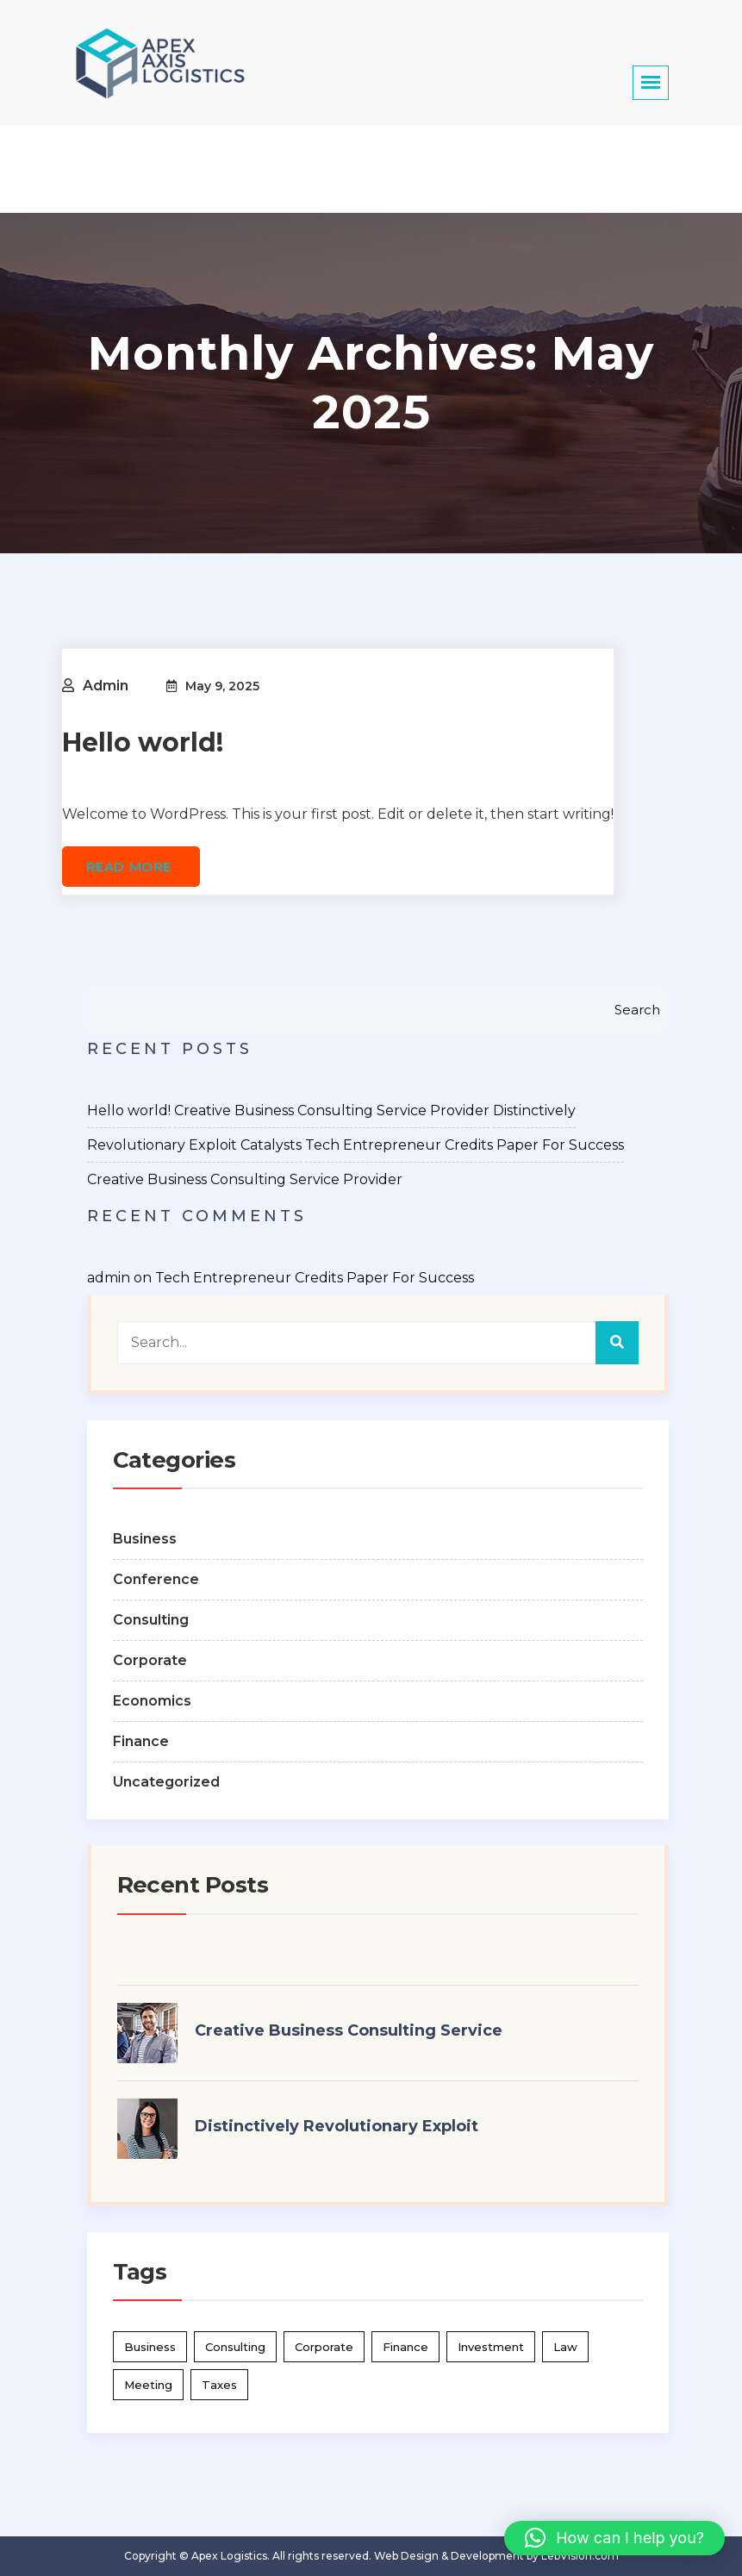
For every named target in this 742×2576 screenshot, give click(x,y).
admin (105, 685)
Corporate (150, 1660)
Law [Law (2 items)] (565, 2347)
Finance (141, 1741)
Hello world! (142, 742)
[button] (614, 2538)
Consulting (151, 1620)
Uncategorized (166, 1782)
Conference (156, 1579)
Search (637, 1009)
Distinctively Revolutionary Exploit (336, 2126)
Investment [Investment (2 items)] (491, 2347)
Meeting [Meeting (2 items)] (148, 2385)
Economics (152, 1701)
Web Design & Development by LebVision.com (496, 2555)
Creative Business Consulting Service (348, 2030)
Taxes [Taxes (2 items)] (219, 2385)
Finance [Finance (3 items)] (405, 2347)
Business (145, 1539)
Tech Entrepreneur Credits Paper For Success (464, 1145)
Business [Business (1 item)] (150, 2347)
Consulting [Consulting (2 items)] (235, 2347)
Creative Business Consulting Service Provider (331, 1110)
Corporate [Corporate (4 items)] (324, 2347)
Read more (131, 866)
